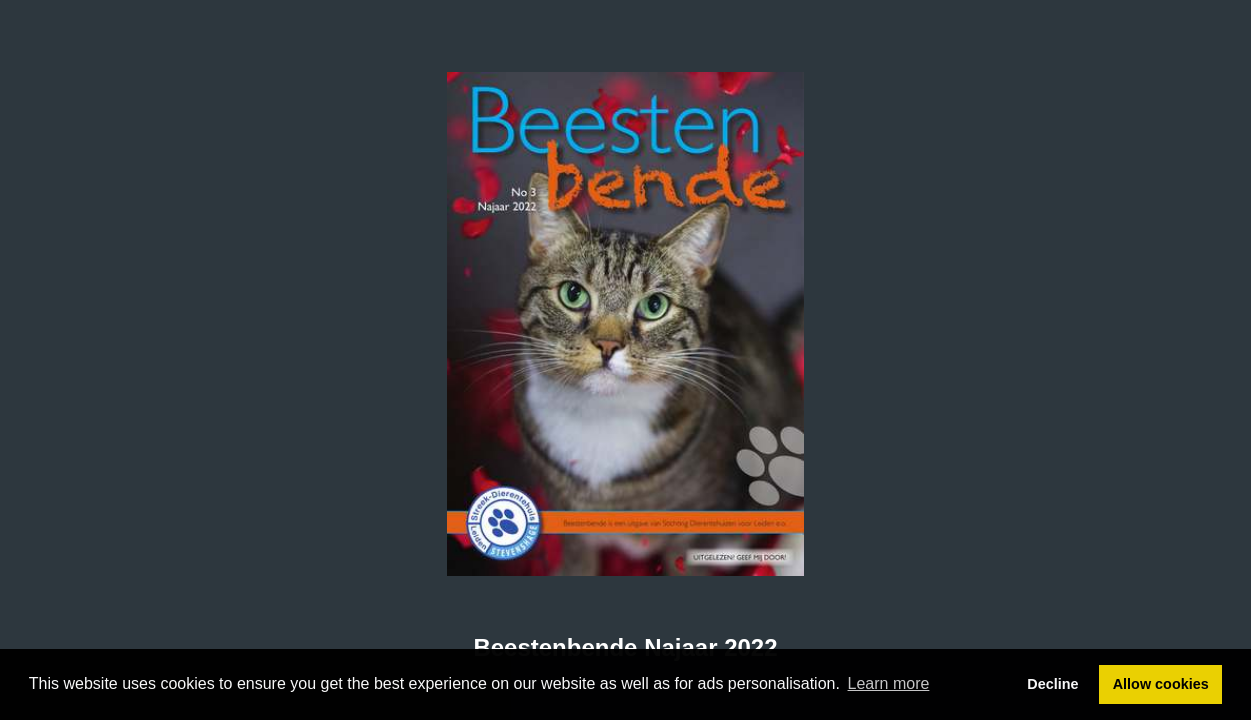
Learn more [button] (889, 683)
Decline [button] (1052, 684)
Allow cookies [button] (1161, 684)
